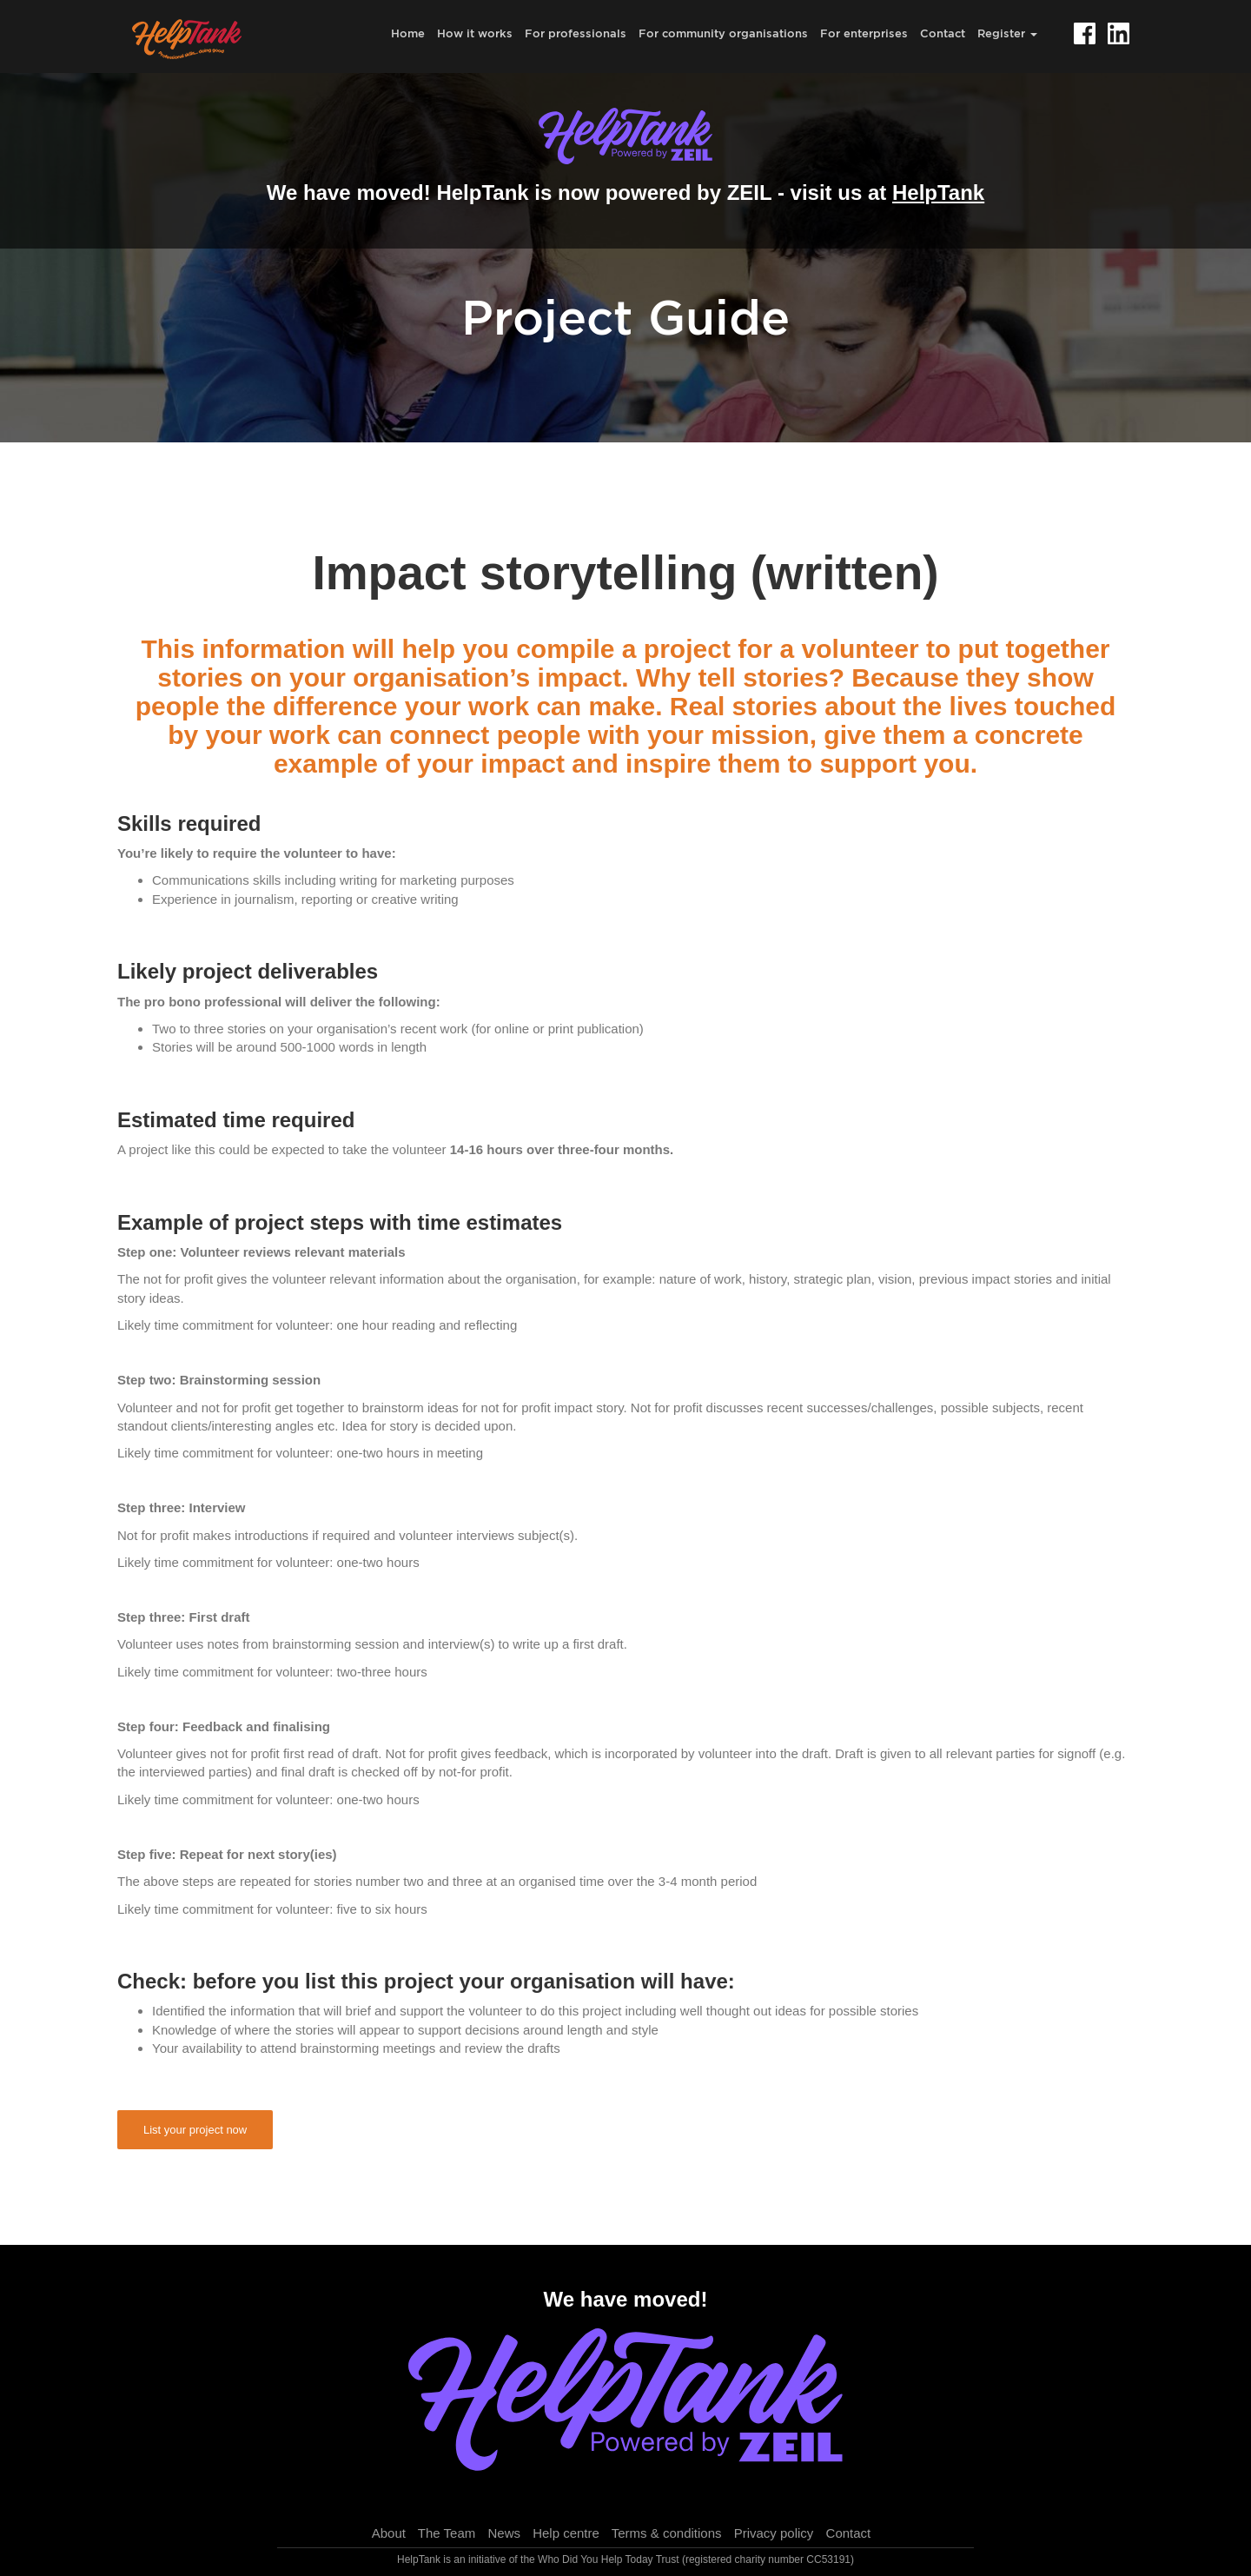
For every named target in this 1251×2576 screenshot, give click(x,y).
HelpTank (938, 192)
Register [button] (1007, 33)
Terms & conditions (667, 2533)
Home (408, 33)
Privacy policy (774, 2533)
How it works (475, 33)
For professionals (575, 33)
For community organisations (723, 33)
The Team (446, 2533)
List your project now (195, 2129)
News (503, 2533)
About (389, 2533)
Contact (942, 33)
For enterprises (864, 33)
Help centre (566, 2533)
